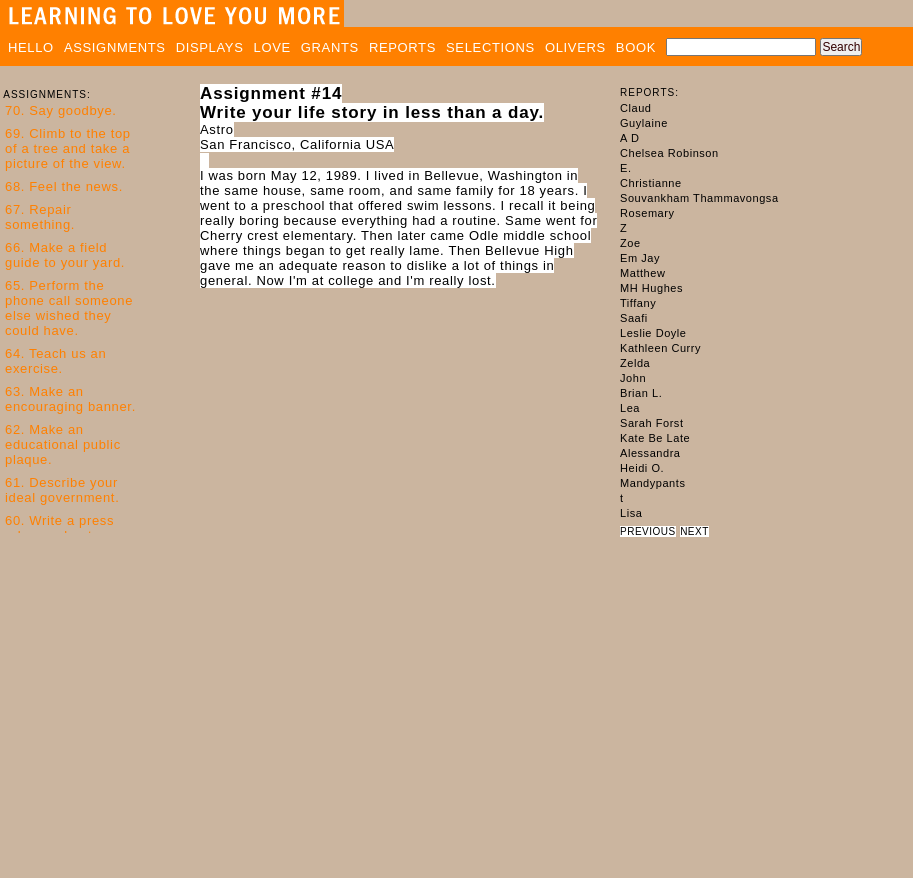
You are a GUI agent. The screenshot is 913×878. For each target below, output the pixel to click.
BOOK (636, 47)
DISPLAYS (210, 47)
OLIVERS (575, 47)
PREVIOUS (648, 531)
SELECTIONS (490, 47)
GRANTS (330, 47)
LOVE (272, 47)
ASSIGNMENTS (115, 47)
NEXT (694, 531)
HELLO (31, 47)
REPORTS (402, 47)
